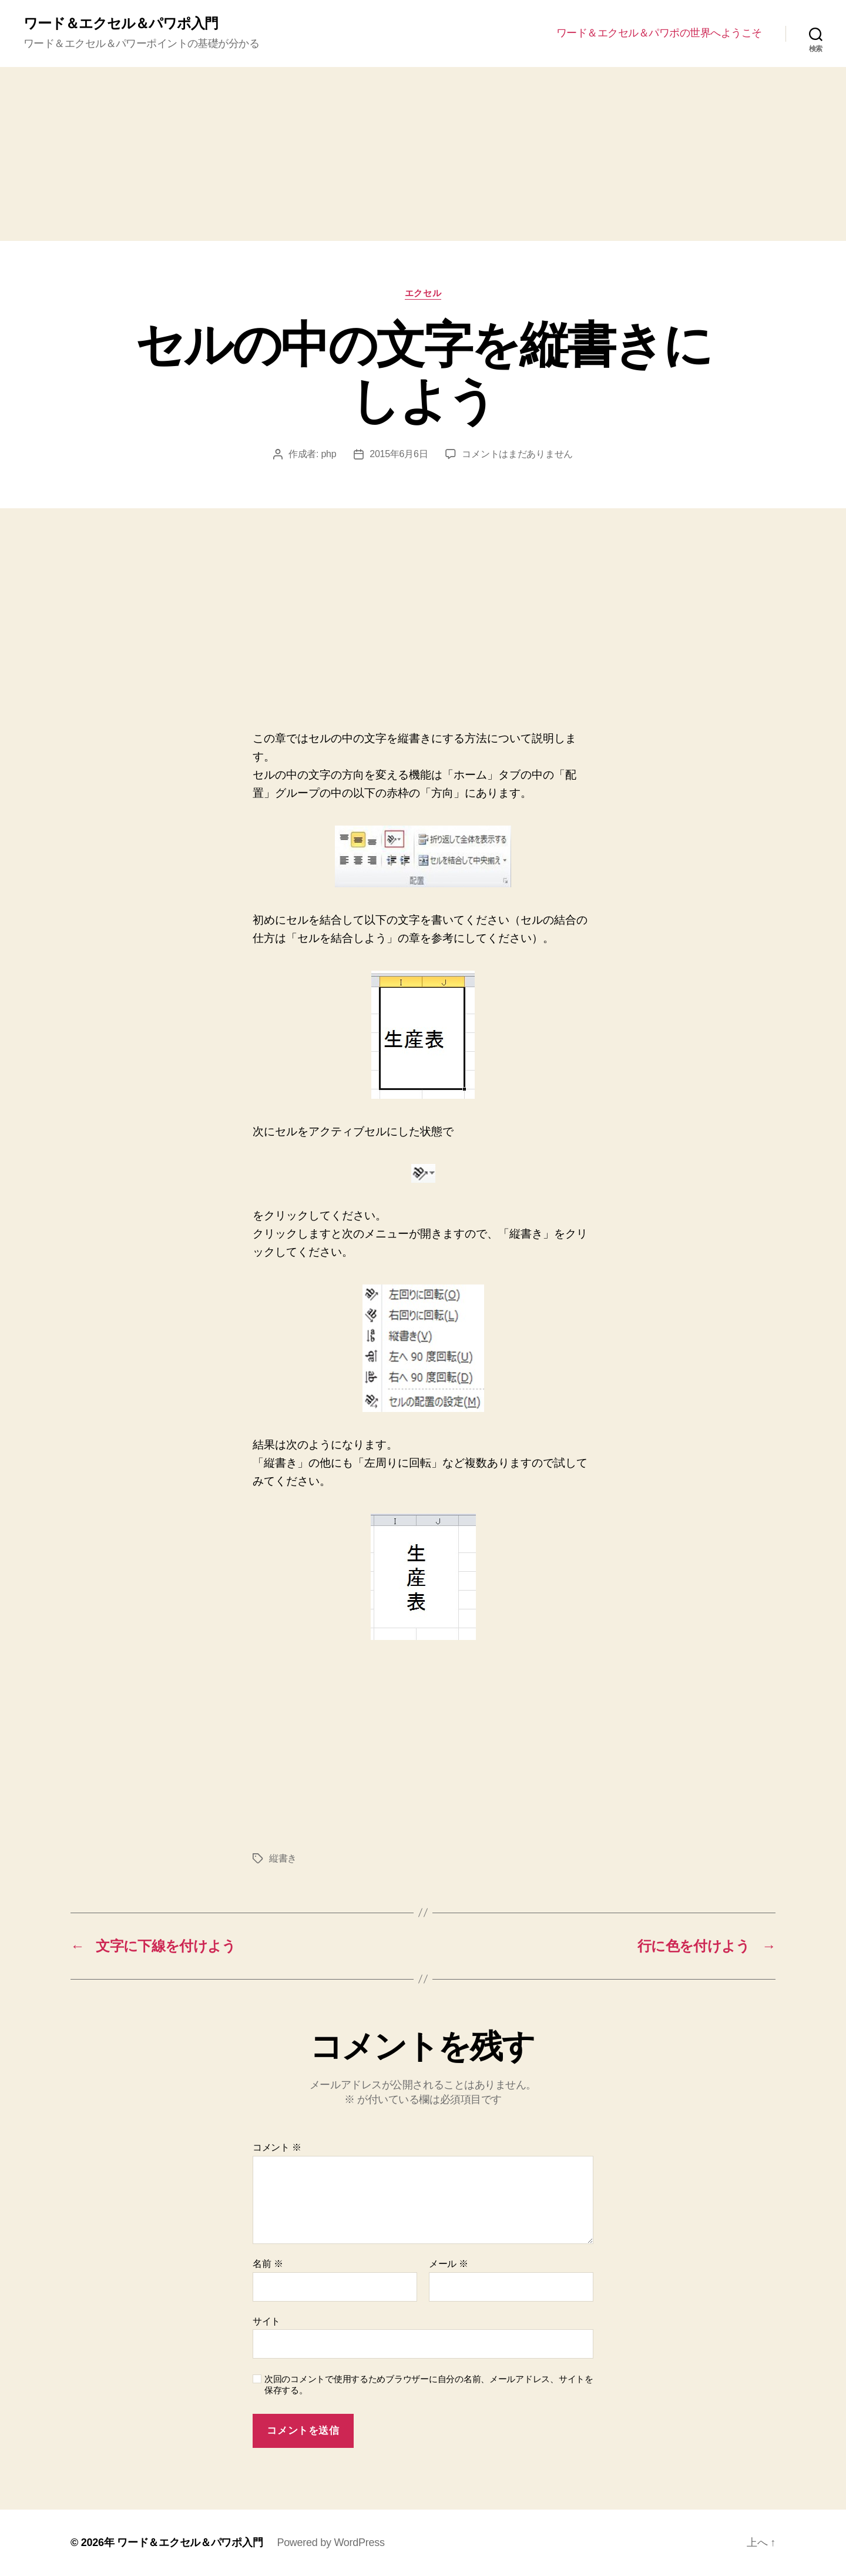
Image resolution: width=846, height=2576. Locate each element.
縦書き (283, 1858)
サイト (266, 2321)
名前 (268, 2264)
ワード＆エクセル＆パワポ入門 (121, 23)
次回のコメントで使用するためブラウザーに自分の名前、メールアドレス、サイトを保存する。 (428, 2384)
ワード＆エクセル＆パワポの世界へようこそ (659, 33)
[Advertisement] (423, 154)
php (328, 454)
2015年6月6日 (399, 454)
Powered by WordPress (330, 2542)
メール (448, 2264)
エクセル (423, 293)
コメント (277, 2147)
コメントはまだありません (517, 454)
